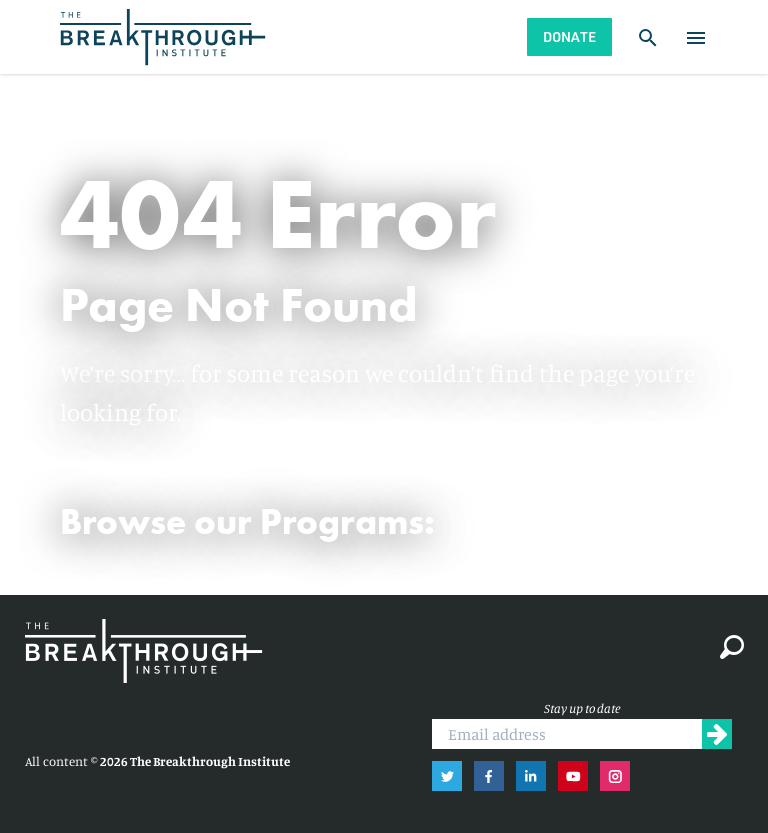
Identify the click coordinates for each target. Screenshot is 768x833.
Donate (569, 36)
